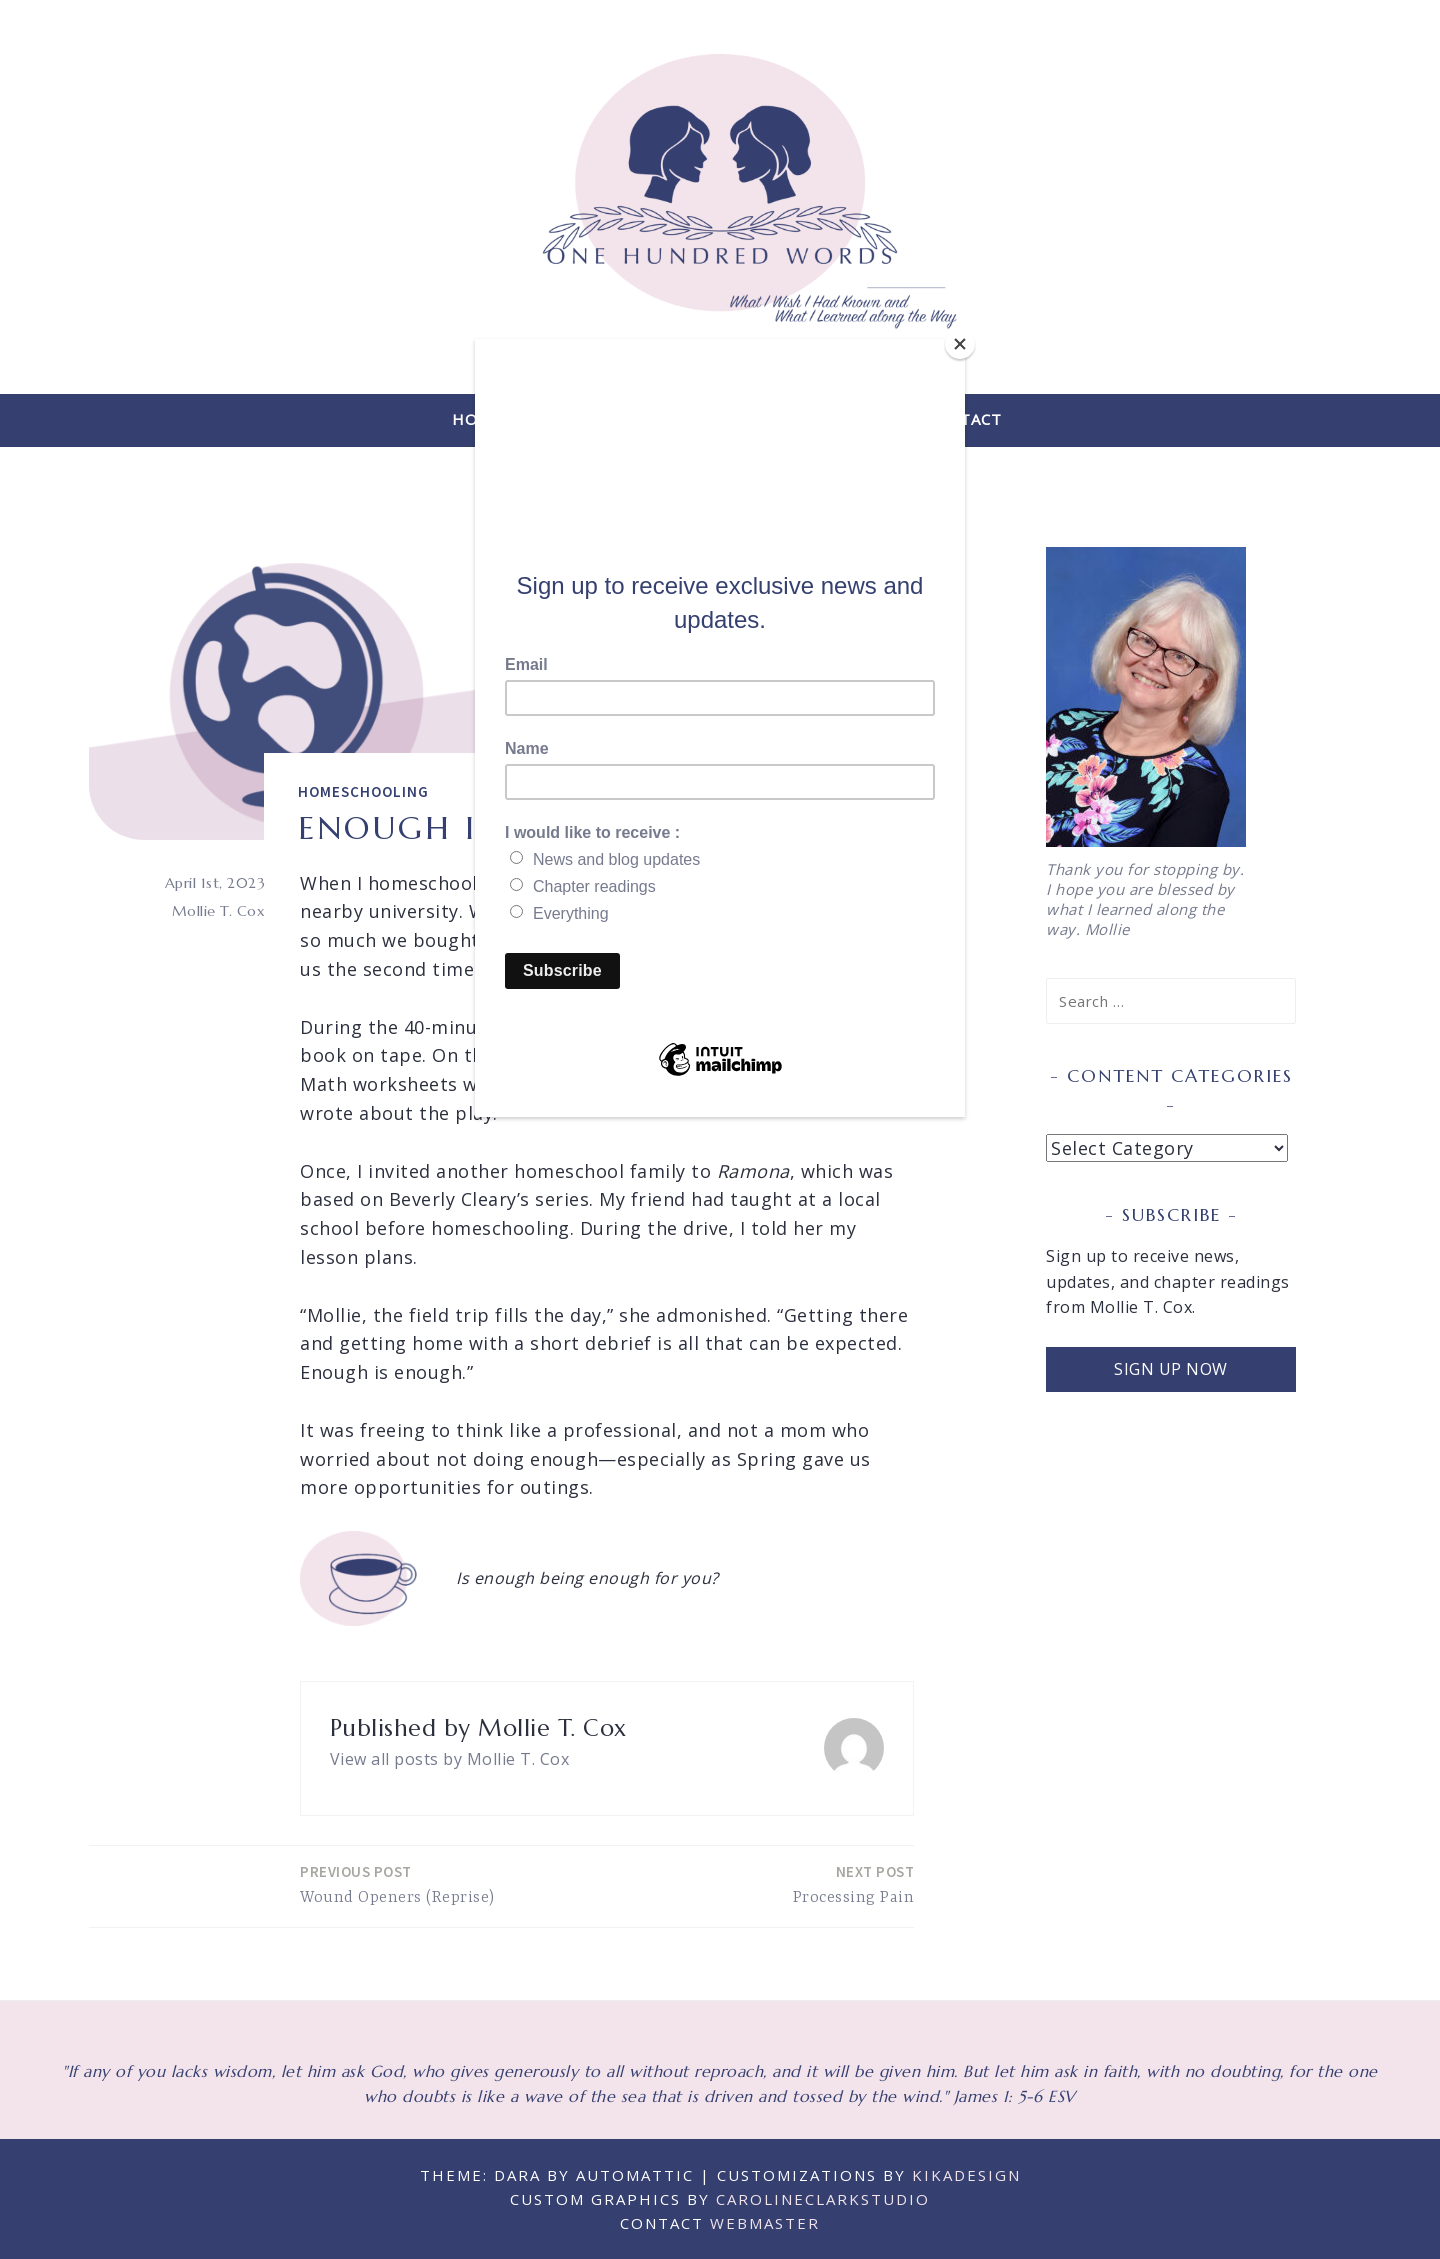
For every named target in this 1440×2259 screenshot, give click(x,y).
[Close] (960, 344)
